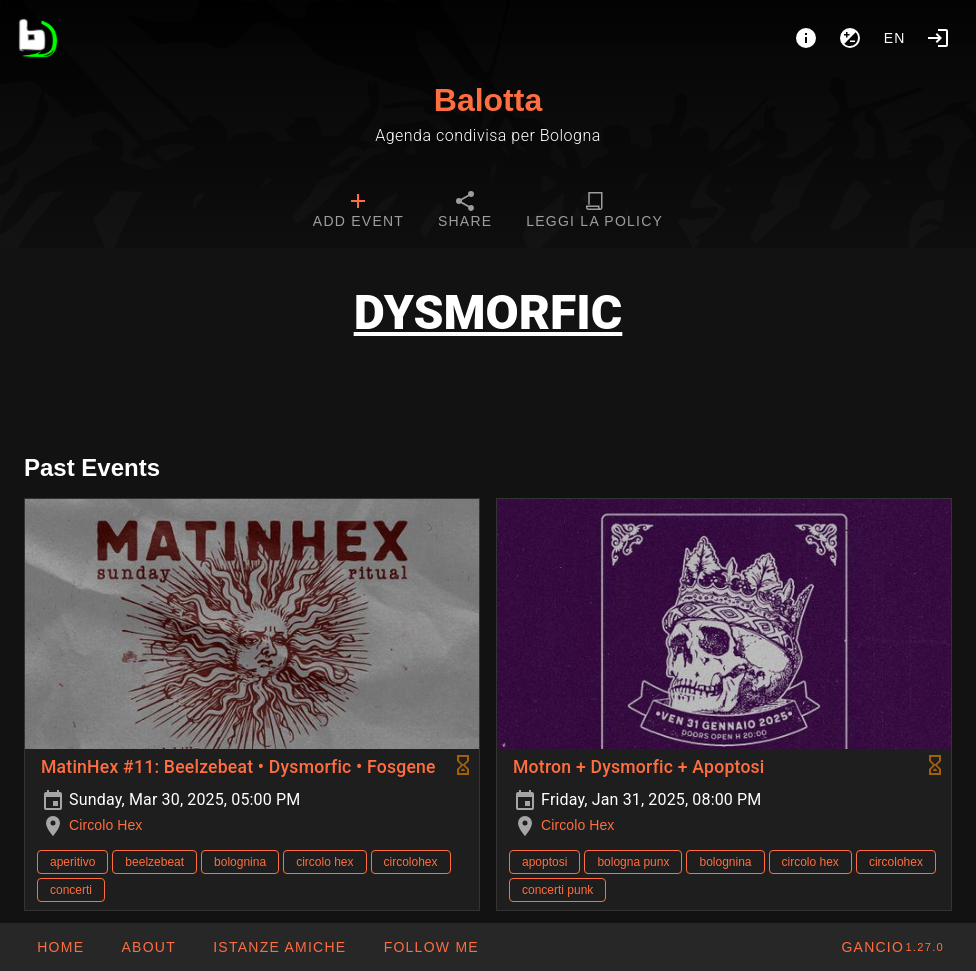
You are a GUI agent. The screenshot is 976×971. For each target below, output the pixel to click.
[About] (806, 38)
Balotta (488, 100)
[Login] (938, 38)
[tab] (358, 212)
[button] (279, 947)
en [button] (895, 38)
